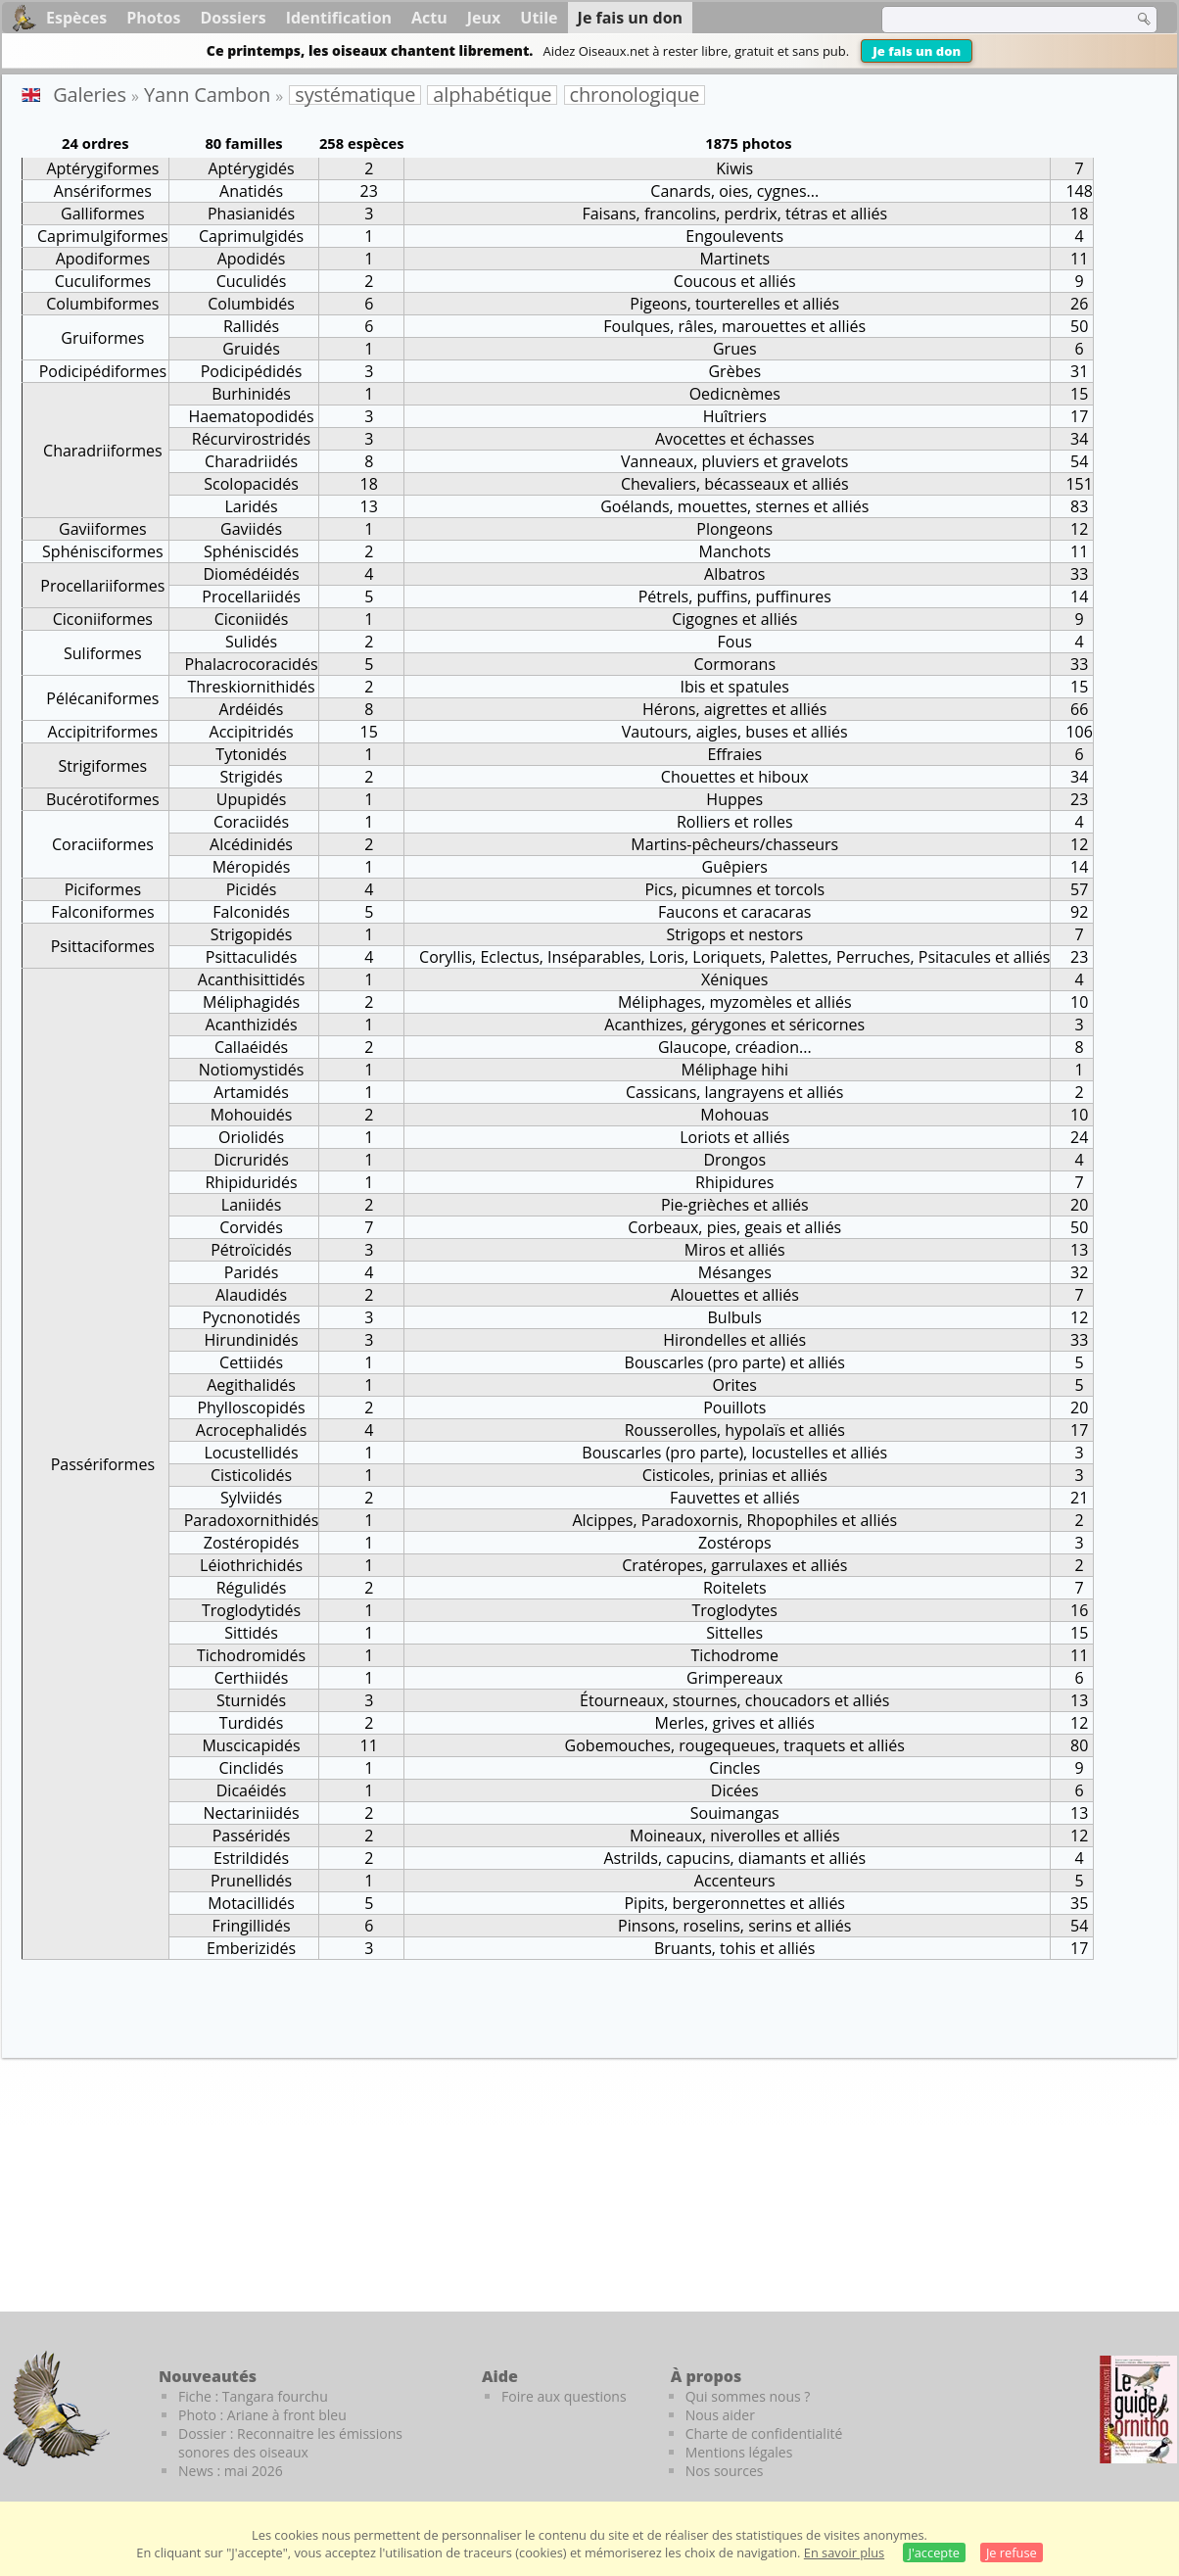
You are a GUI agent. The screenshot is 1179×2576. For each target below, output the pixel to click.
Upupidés (251, 799)
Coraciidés (251, 822)
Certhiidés (251, 1678)
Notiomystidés (252, 1069)
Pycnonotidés (251, 1317)
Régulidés (251, 1587)
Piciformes (103, 889)
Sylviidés (251, 1497)
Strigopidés (252, 934)
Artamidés (251, 1092)
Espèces (76, 17)
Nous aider (720, 2415)
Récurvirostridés (251, 439)
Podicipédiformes (102, 371)
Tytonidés (250, 754)
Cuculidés (251, 281)
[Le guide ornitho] (1138, 2409)
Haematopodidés (250, 416)
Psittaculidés (252, 957)
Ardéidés (251, 709)
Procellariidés (251, 596)
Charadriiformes (103, 450)
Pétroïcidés (251, 1250)
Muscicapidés (251, 1745)
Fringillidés (251, 1925)
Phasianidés (251, 213)
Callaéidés (251, 1047)
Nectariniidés (251, 1813)
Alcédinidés (251, 844)
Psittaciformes (103, 946)
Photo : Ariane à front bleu (262, 2415)
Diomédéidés (251, 574)
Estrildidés (251, 1858)
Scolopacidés (251, 484)
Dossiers (232, 17)
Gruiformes (102, 338)
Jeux (484, 17)
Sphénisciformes (103, 551)
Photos (153, 17)
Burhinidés (251, 394)
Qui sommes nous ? (748, 2396)
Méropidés (251, 867)
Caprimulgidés (251, 236)
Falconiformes (102, 912)
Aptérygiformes (102, 168)
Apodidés (251, 258)
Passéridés (251, 1835)
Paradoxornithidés (251, 1520)
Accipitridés (252, 731)
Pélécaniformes (102, 698)
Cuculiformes (103, 281)
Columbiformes (102, 303)
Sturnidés (251, 1700)
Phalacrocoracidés (251, 664)
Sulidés (251, 641)
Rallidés (251, 326)
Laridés (250, 506)
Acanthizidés (252, 1024)
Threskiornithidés (250, 686)
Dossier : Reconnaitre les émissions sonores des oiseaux (290, 2442)
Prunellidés (251, 1880)
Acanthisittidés (252, 979)
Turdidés (251, 1723)
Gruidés (250, 348)
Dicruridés (251, 1159)
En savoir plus (844, 2552)
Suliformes (103, 653)
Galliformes (103, 213)
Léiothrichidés (251, 1565)
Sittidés (251, 1633)
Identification (339, 17)
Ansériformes (103, 191)
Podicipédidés (252, 371)
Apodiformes (103, 258)
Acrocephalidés (251, 1430)
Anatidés (251, 191)
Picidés (251, 889)
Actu (429, 17)
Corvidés (251, 1227)
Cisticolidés (251, 1475)
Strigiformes (102, 766)
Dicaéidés (251, 1790)
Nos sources (724, 2470)
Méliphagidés (251, 1002)
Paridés (251, 1272)
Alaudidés (251, 1295)
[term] (995, 19)
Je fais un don (916, 51)
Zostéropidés (251, 1542)
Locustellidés (251, 1452)
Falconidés (251, 912)
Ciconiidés (251, 619)
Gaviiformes (103, 529)
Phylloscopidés (251, 1407)
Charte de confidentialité (764, 2433)
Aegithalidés (251, 1385)
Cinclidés (251, 1768)
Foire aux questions (564, 2396)
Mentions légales (739, 2452)
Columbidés (251, 303)
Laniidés (251, 1205)
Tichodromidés (251, 1655)
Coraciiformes (103, 844)
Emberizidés (251, 1948)
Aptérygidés (251, 168)
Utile (538, 17)
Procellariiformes (102, 585)
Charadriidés (251, 461)
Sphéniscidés (251, 551)
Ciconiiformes (103, 619)
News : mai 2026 (230, 2470)
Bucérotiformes (103, 799)
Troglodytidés (251, 1610)
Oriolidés (251, 1137)
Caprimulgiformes (102, 236)
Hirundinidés (252, 1340)
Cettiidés (251, 1362)
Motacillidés (251, 1903)
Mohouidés (252, 1114)
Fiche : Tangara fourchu (253, 2396)
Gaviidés (251, 529)
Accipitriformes (103, 731)
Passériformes (103, 1464)
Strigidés (250, 776)
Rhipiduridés (251, 1182)
